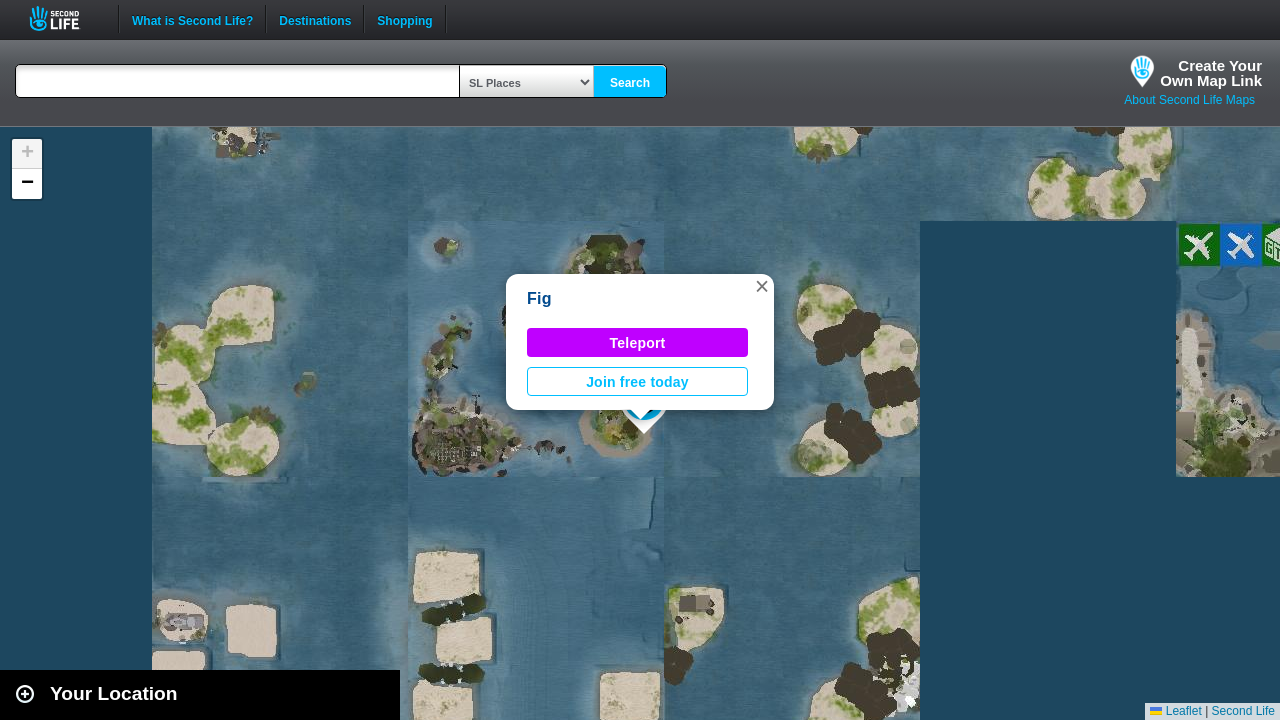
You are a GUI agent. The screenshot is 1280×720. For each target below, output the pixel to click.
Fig (539, 298)
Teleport (638, 343)
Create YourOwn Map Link (1211, 73)
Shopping (404, 19)
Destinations (315, 19)
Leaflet (1175, 711)
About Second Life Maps (1189, 100)
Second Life (65, 18)
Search (630, 83)
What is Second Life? (192, 19)
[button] (762, 286)
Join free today (637, 382)
